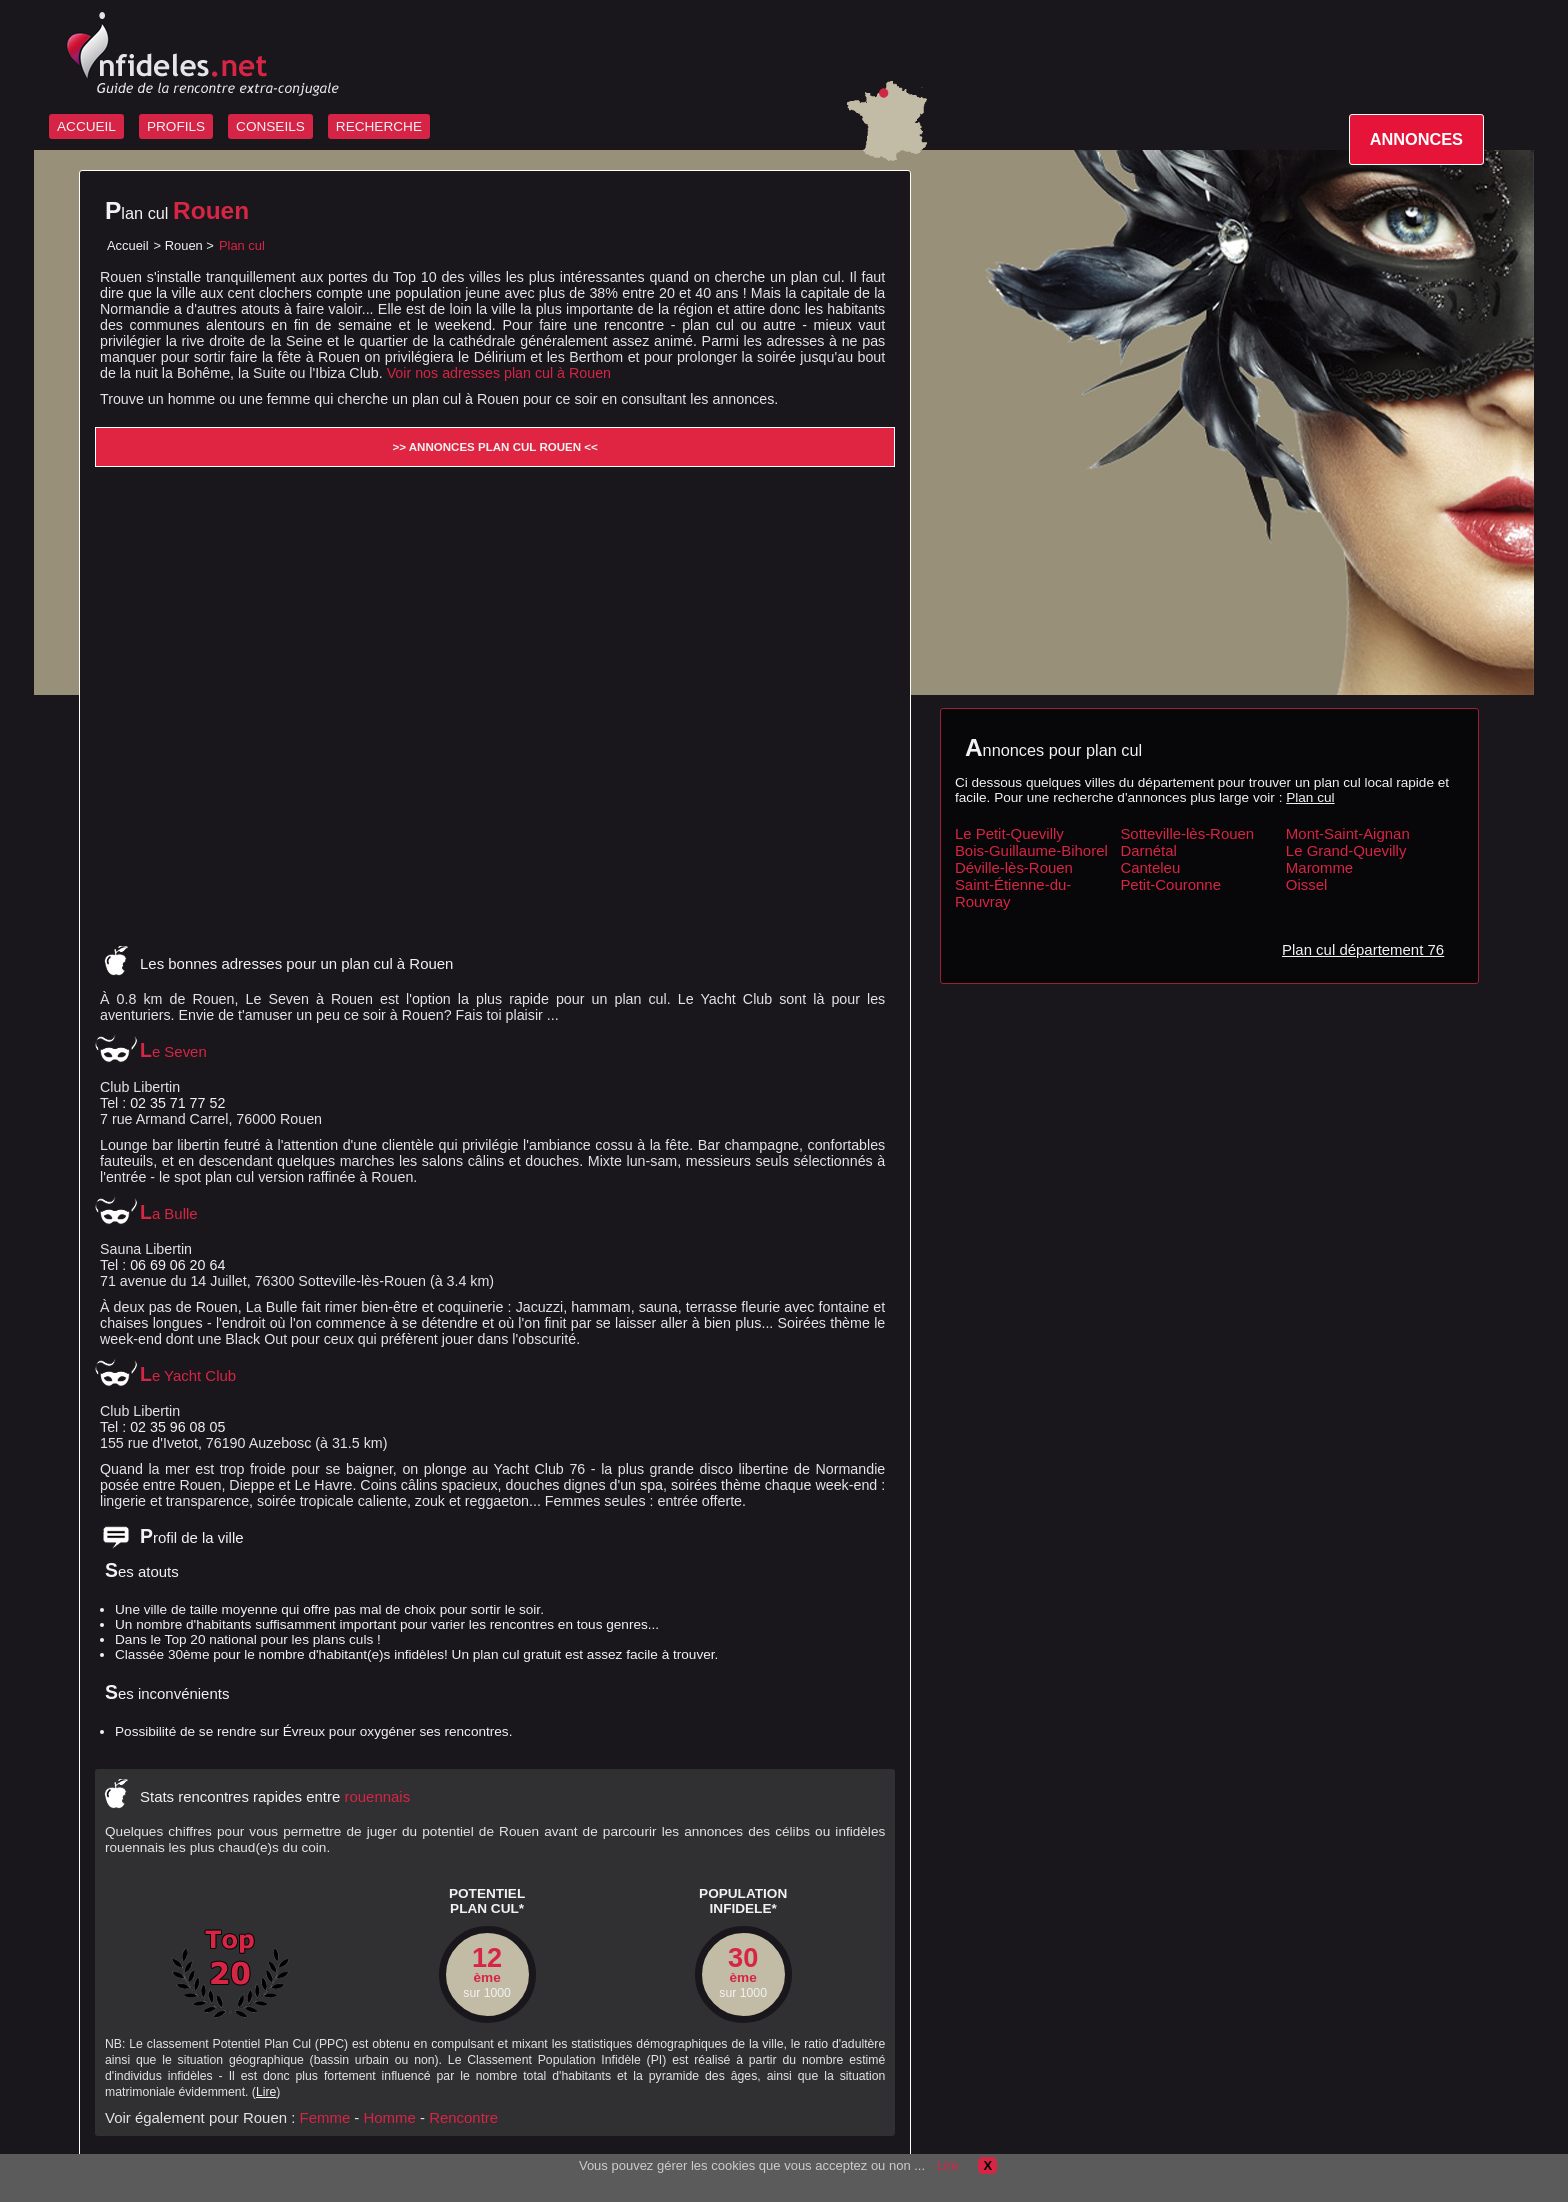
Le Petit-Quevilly (1009, 833)
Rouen (184, 245)
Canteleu (1150, 867)
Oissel (1307, 884)
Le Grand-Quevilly (1346, 850)
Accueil (128, 245)
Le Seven (173, 1051)
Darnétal (1148, 850)
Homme (390, 2117)
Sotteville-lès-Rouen (1187, 833)
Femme (325, 2117)
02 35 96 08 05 (177, 1427)
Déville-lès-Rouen (1014, 867)
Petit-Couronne (1170, 884)
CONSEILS (270, 126)
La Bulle (169, 1213)
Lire (266, 2092)
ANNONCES (1416, 139)
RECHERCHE (379, 126)
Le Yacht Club (188, 1375)
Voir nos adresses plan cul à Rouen (499, 373)
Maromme (1319, 867)
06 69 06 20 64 (177, 1265)
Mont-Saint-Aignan (1348, 833)
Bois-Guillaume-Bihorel (1031, 850)
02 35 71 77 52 (177, 1103)
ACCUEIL (86, 126)
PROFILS (176, 126)
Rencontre (463, 2117)
